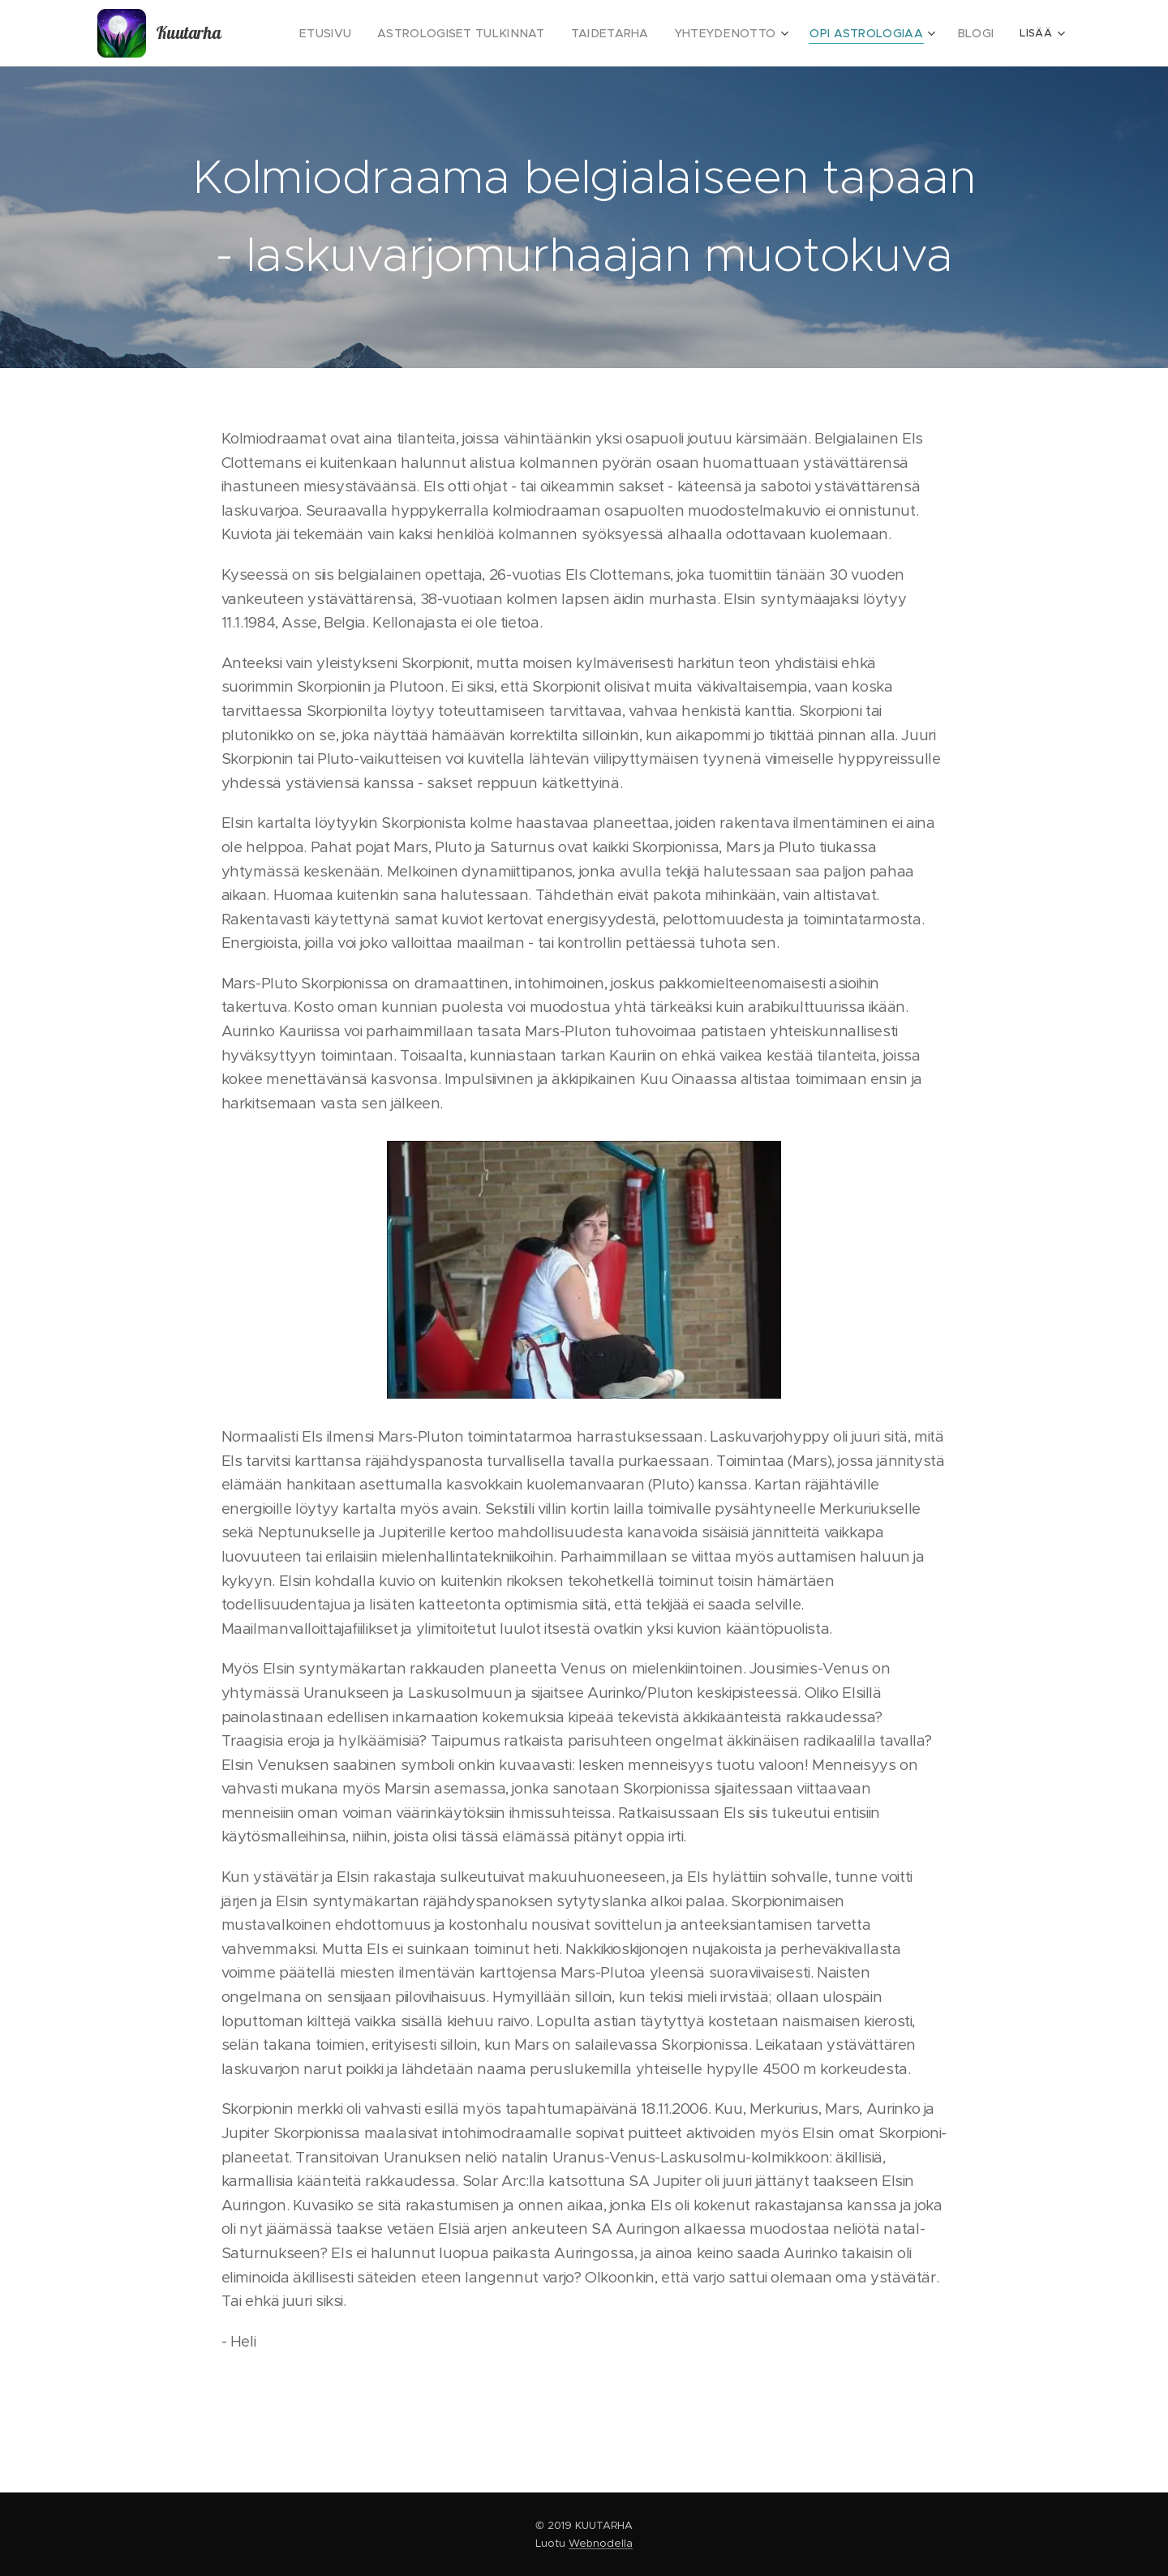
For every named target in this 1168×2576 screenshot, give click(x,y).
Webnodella (601, 2543)
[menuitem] (374, 33)
